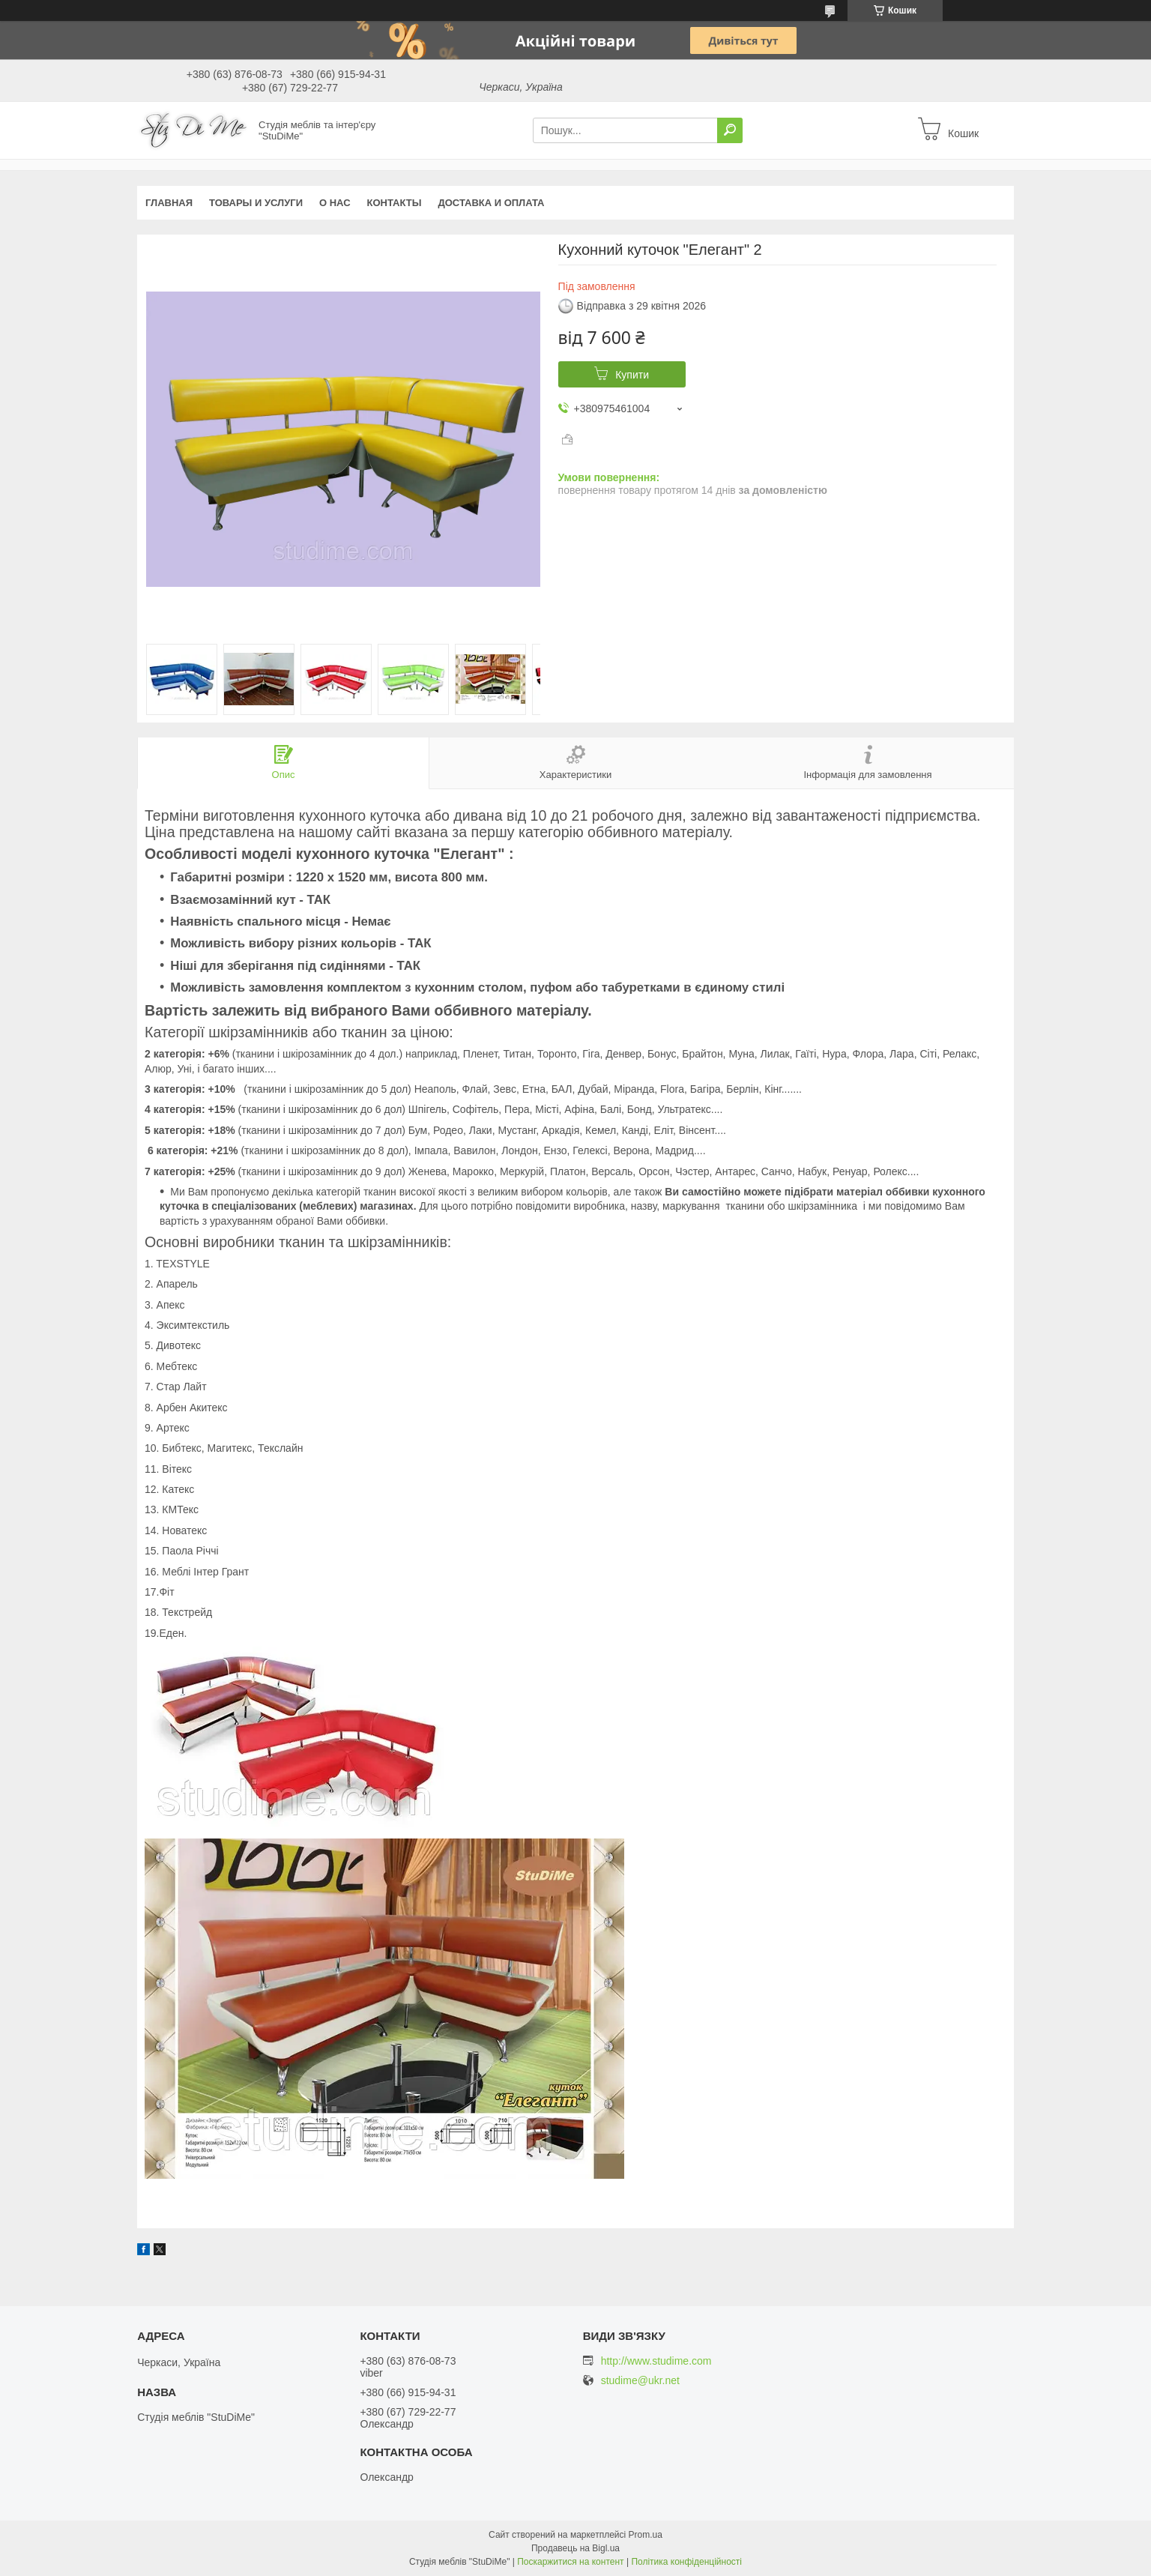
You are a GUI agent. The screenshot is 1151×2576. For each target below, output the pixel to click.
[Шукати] (730, 130)
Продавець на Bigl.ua (575, 2548)
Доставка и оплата (491, 202)
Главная (169, 202)
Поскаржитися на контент (570, 2562)
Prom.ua (645, 2535)
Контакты (394, 202)
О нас (335, 202)
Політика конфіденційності (686, 2562)
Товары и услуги (256, 202)
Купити (632, 375)
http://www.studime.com (656, 2361)
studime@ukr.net (640, 2380)
